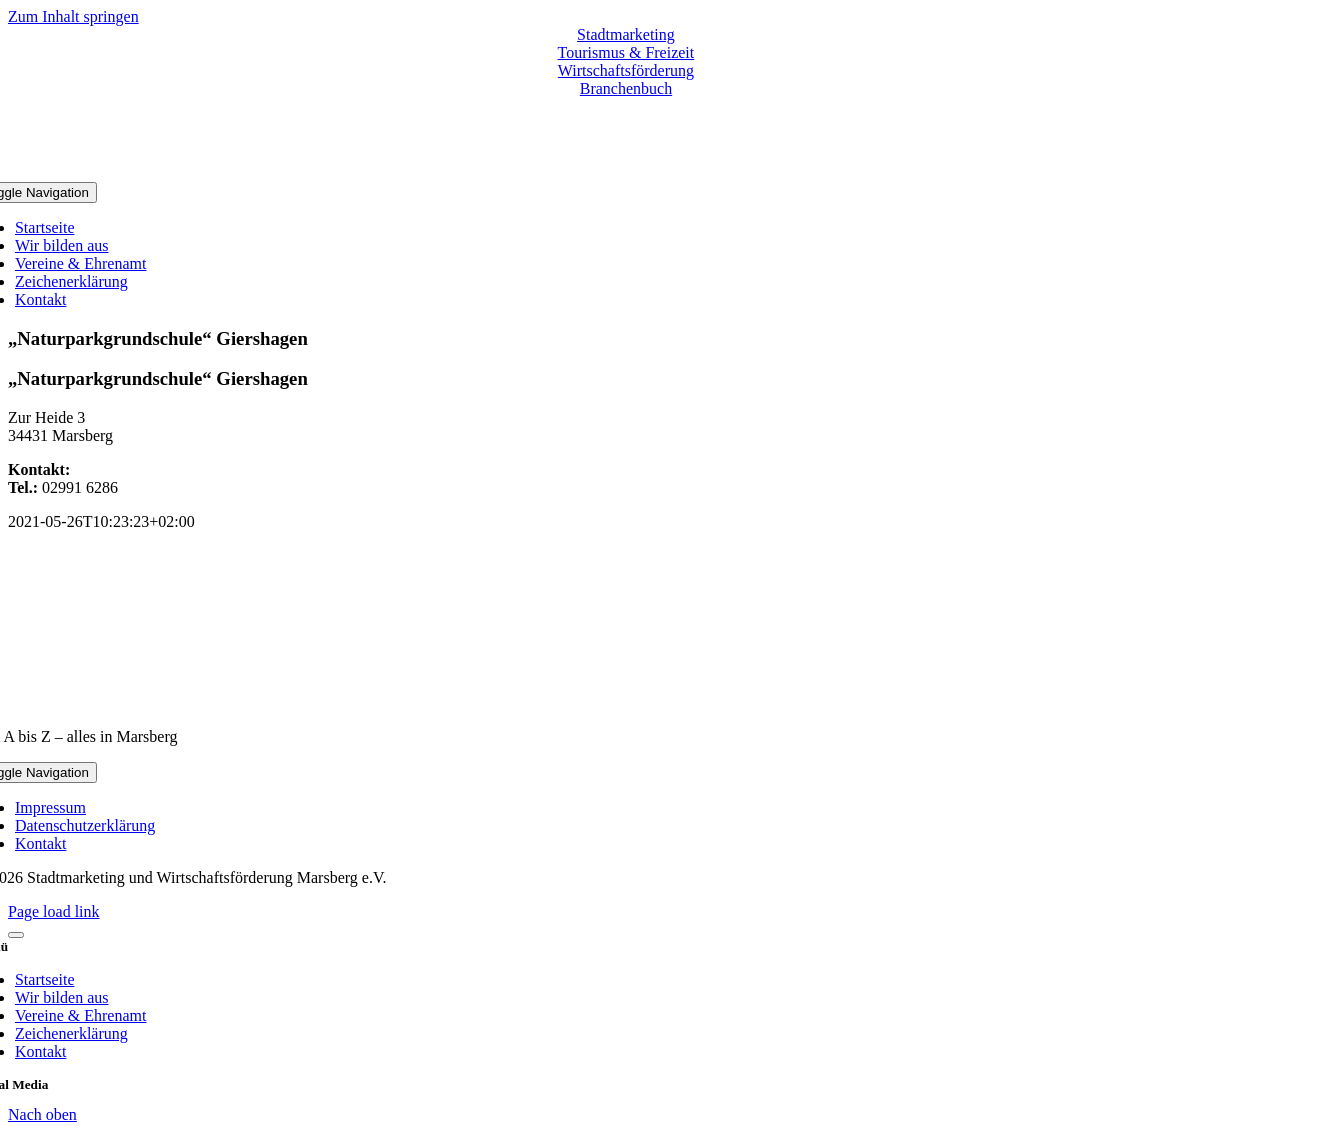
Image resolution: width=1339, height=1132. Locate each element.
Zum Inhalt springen (73, 16)
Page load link (54, 911)
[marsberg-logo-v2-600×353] (626, 702)
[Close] (16, 935)
